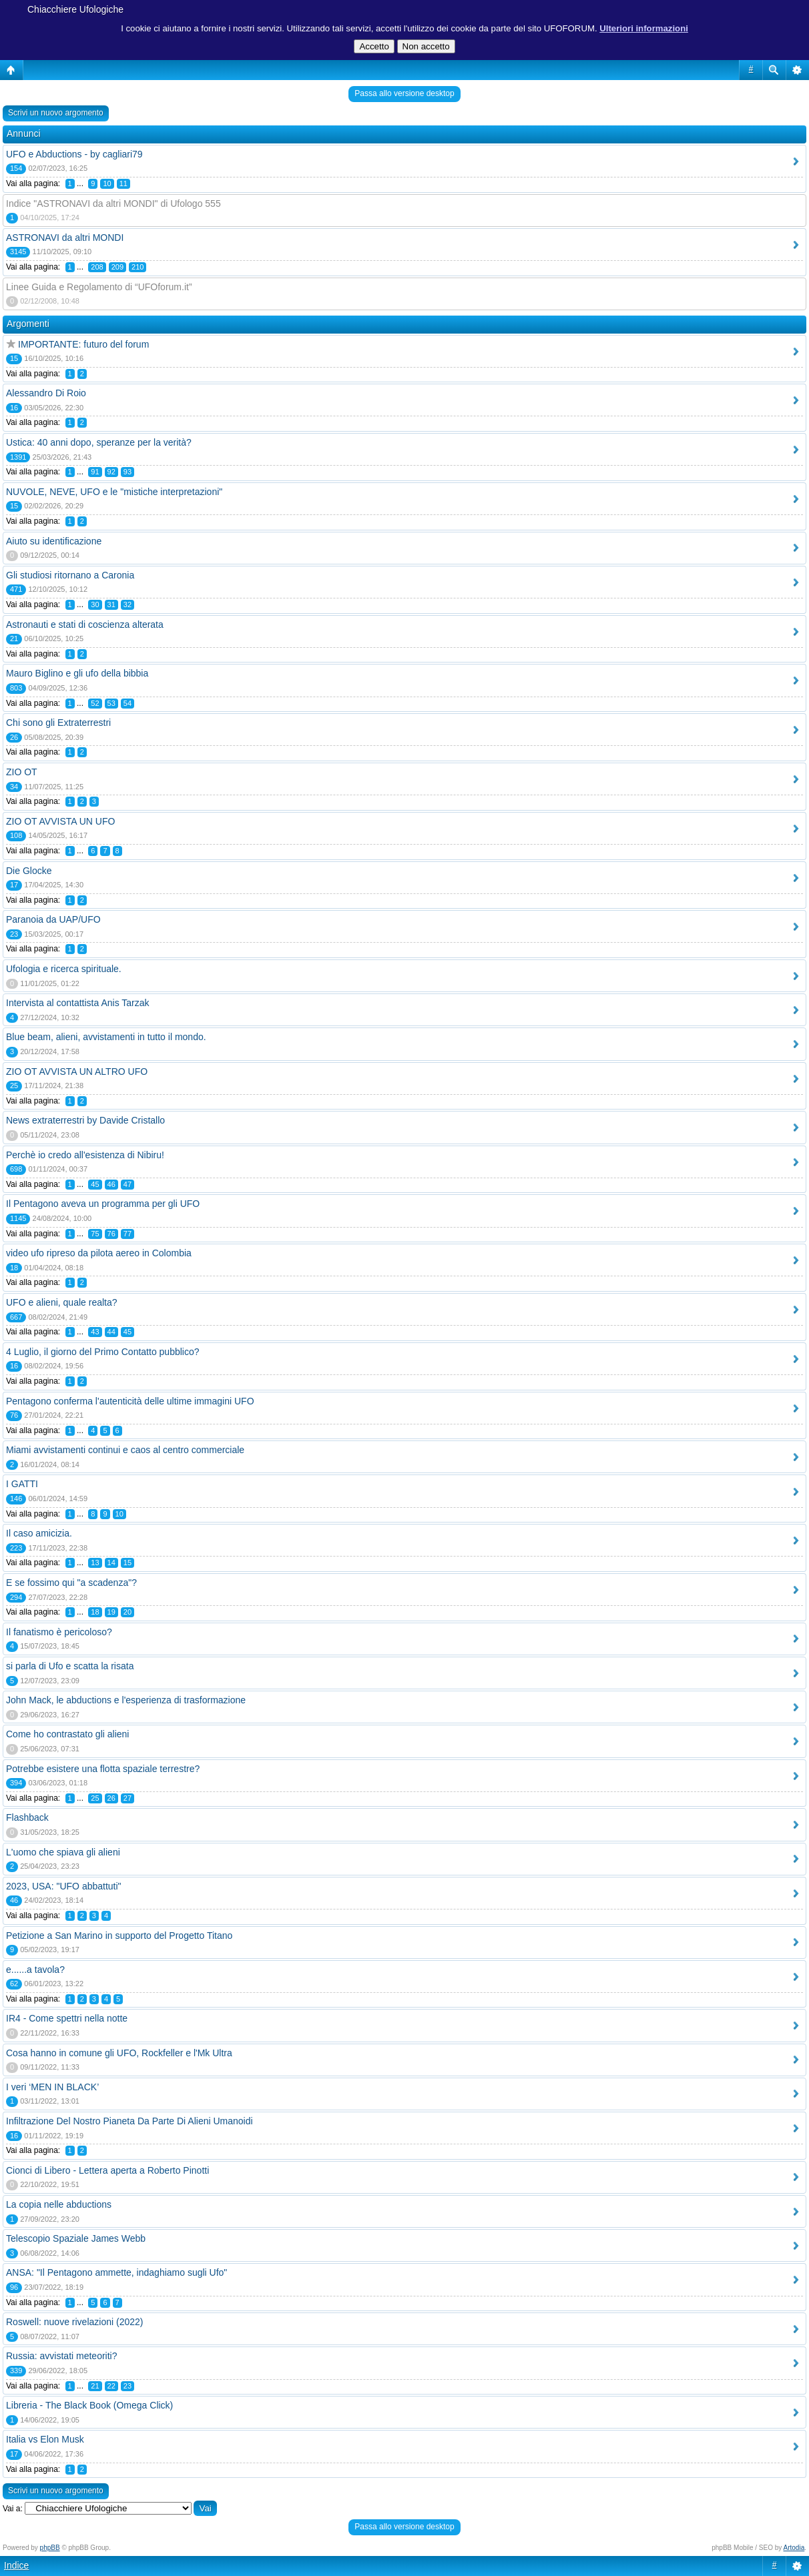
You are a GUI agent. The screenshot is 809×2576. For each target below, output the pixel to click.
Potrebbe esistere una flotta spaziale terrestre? (103, 1768)
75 (95, 1234)
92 (111, 472)
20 (127, 1612)
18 (95, 1612)
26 (111, 1798)
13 (95, 1563)
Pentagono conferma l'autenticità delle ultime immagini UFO (130, 1401)
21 (95, 2386)
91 (95, 472)
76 (111, 1234)
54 (127, 703)
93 (127, 472)
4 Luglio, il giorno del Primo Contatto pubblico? (103, 1351)
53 (111, 703)
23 (127, 2386)
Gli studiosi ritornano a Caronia (70, 575)
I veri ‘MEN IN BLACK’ (52, 2087)
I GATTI (22, 1483)
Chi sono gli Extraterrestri (58, 722)
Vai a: (13, 2508)
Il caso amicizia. (39, 1533)
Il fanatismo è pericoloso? (59, 1632)
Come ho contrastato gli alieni (67, 1734)
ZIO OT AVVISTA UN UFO (60, 821)
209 (117, 267)
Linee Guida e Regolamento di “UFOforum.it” (99, 287)
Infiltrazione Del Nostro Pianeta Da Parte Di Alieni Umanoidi (129, 2121)
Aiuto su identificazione (53, 541)
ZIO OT (21, 772)
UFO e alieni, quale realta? (61, 1302)
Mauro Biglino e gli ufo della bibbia (77, 673)
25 (95, 1798)
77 (127, 1234)
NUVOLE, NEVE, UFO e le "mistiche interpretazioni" (114, 491)
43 (95, 1332)
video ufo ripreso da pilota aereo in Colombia (99, 1253)
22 (111, 2386)
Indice (16, 2565)
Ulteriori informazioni (643, 28)
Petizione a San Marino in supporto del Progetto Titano (119, 1935)
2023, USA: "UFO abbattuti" (63, 1886)
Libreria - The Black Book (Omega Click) (89, 2405)
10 (107, 183)
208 (97, 267)
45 (95, 1184)
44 (111, 1332)
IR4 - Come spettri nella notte (66, 2018)
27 (127, 1798)
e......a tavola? (35, 1969)
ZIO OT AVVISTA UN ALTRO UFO (77, 1071)
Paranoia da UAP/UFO (53, 919)
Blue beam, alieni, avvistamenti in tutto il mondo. (106, 1036)
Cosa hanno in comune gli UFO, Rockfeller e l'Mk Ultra (119, 2053)
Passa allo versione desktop (404, 93)
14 (111, 1563)
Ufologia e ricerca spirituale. (63, 968)
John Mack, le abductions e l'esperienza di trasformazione (126, 1700)
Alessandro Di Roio (46, 393)
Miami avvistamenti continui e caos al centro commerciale (125, 1449)
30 (95, 604)
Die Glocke (28, 870)
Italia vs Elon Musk (45, 2439)
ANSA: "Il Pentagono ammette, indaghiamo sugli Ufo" (116, 2272)
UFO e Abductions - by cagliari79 (74, 154)
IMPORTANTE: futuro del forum (83, 344)
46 (111, 1184)
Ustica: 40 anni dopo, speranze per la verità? (99, 442)
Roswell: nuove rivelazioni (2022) (74, 2321)
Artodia (794, 2547)
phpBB (50, 2547)
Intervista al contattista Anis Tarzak (78, 1002)
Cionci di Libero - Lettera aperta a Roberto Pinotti (107, 2170)
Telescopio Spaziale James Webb (76, 2238)
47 (127, 1184)
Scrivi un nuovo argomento (55, 112)
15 (127, 1563)
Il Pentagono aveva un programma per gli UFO (103, 1203)
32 (127, 604)
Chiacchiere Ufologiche (75, 9)
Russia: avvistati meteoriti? (61, 2355)
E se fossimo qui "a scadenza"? (71, 1582)
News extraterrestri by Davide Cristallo (85, 1120)
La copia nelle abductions (58, 2204)
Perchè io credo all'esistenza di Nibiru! (85, 1155)
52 (95, 703)
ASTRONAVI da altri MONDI (64, 237)
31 (111, 604)
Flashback (27, 1817)
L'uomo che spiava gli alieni (63, 1852)
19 (111, 1612)
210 (137, 267)
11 (123, 183)
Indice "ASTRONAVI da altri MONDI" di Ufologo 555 (113, 203)
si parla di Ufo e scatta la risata (69, 1666)
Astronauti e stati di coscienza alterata (85, 624)
